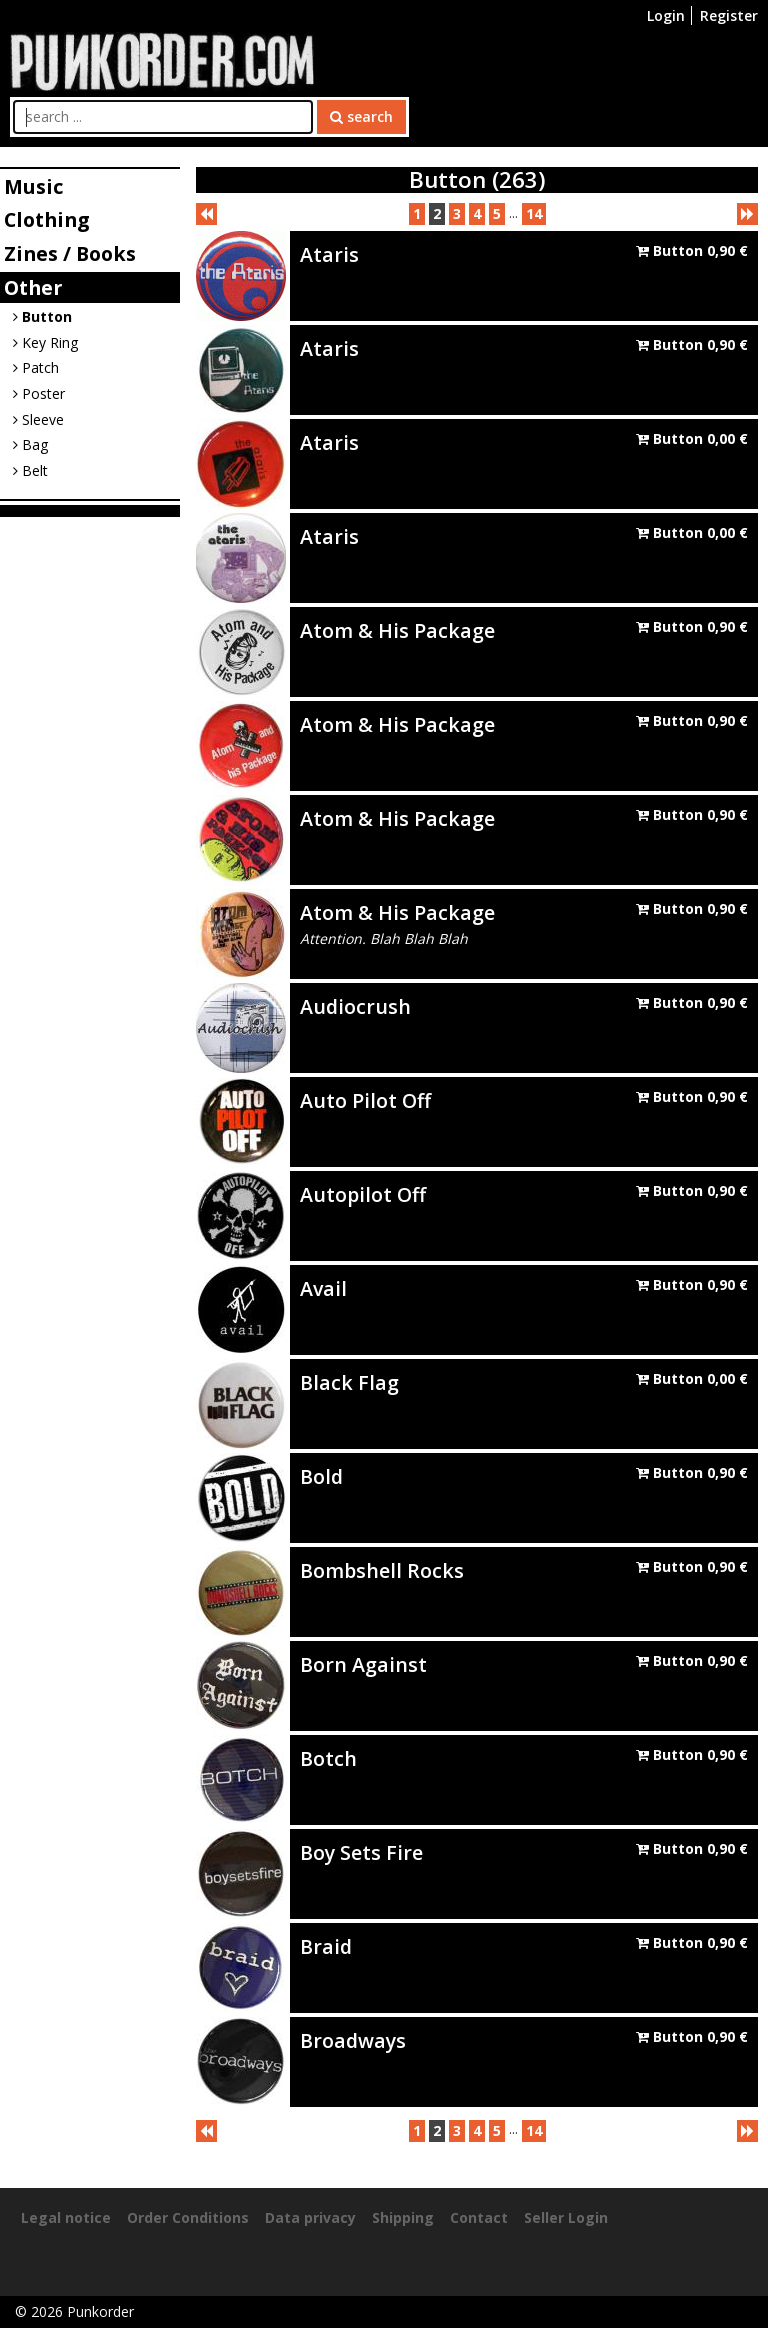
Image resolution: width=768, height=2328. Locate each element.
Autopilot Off (363, 1194)
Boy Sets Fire (361, 1852)
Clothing (46, 219)
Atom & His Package (397, 630)
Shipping (403, 2217)
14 (534, 213)
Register (729, 15)
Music (33, 186)
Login (666, 15)
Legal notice (66, 2217)
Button (42, 316)
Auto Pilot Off (365, 1100)
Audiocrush (355, 1006)
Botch (328, 1758)
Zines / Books (70, 253)
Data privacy (310, 2217)
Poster (39, 393)
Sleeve (38, 419)
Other (33, 287)
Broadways (353, 2040)
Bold (321, 1476)
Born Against (363, 1664)
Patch (36, 367)
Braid (326, 1946)
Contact (479, 2217)
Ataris (329, 254)
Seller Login (566, 2217)
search (361, 116)
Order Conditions (188, 2217)
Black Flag (349, 1382)
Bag (30, 444)
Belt (30, 470)
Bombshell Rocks (382, 1570)
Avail (323, 1288)
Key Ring (45, 342)
